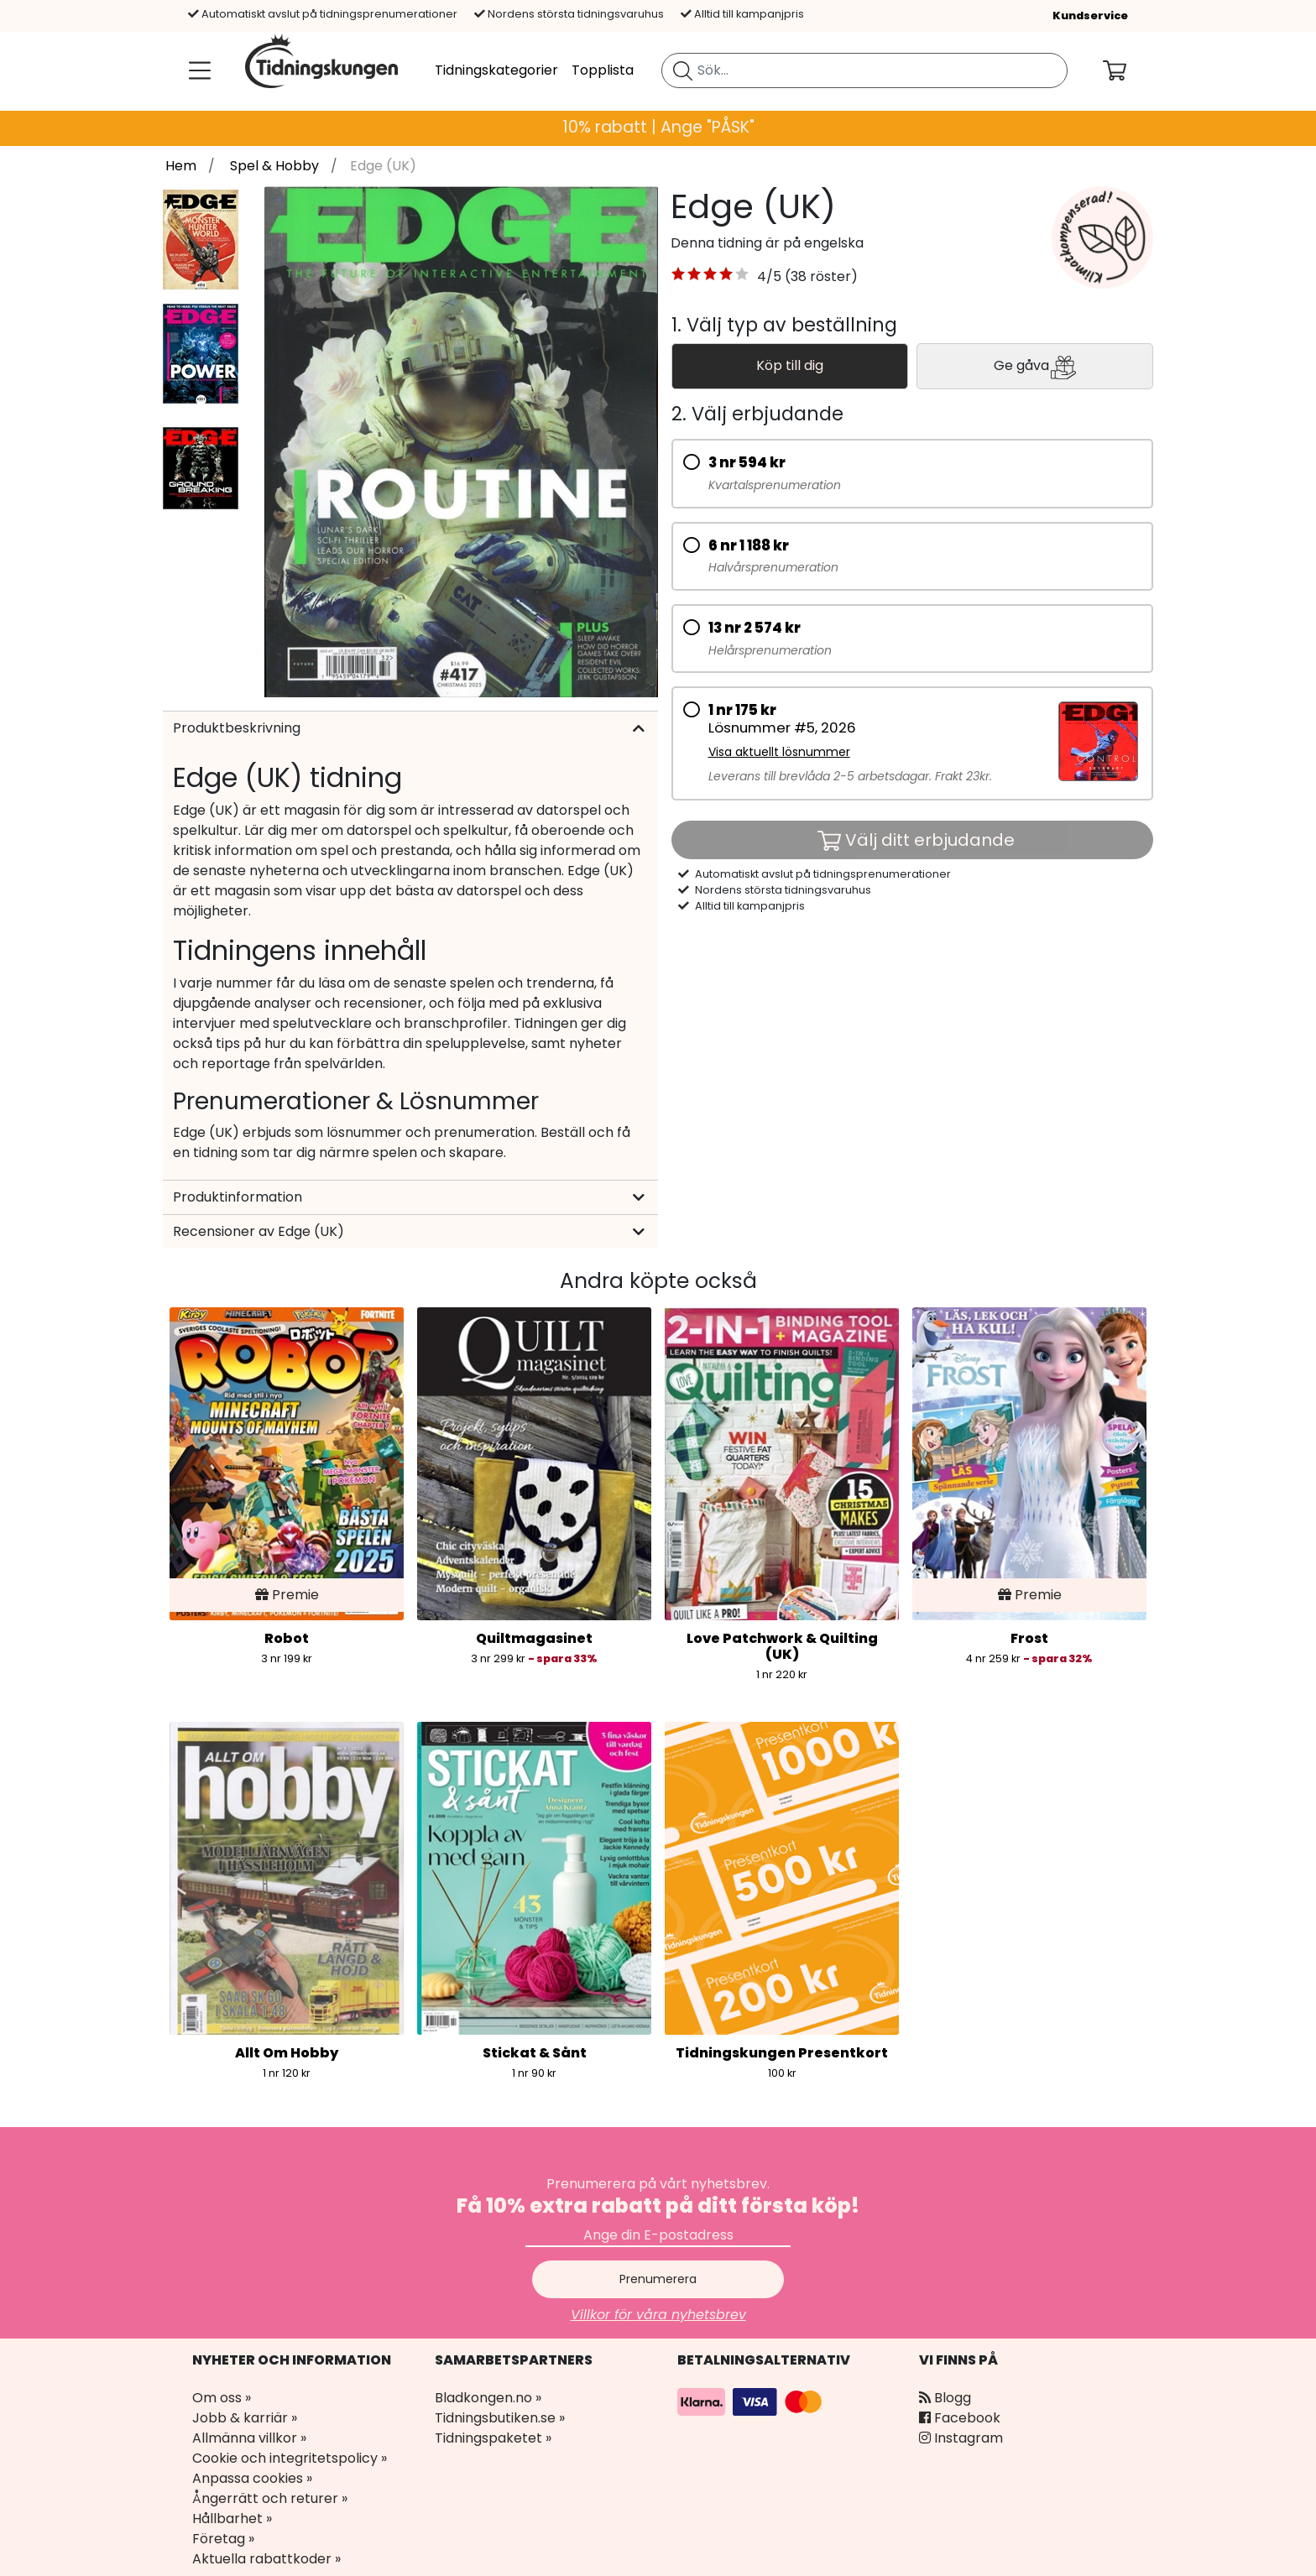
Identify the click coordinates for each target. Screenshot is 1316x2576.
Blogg (945, 2397)
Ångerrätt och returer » (269, 2498)
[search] (864, 70)
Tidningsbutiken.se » (500, 2417)
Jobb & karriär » (244, 2417)
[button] (710, 277)
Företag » (223, 2538)
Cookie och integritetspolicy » (289, 2458)
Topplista (603, 70)
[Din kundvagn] (1128, 70)
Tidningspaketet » (493, 2438)
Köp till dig (789, 365)
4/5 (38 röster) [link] (807, 276)
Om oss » (221, 2397)
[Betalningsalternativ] (752, 2401)
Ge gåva (1035, 366)
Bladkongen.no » (488, 2397)
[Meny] (196, 70)
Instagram (961, 2438)
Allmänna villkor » (249, 2438)
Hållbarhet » (232, 2518)
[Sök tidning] (682, 70)
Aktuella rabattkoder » (266, 2558)
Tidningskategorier (496, 70)
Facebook (959, 2417)
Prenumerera (658, 2279)
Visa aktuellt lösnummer (779, 751)
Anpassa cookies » (252, 2478)
